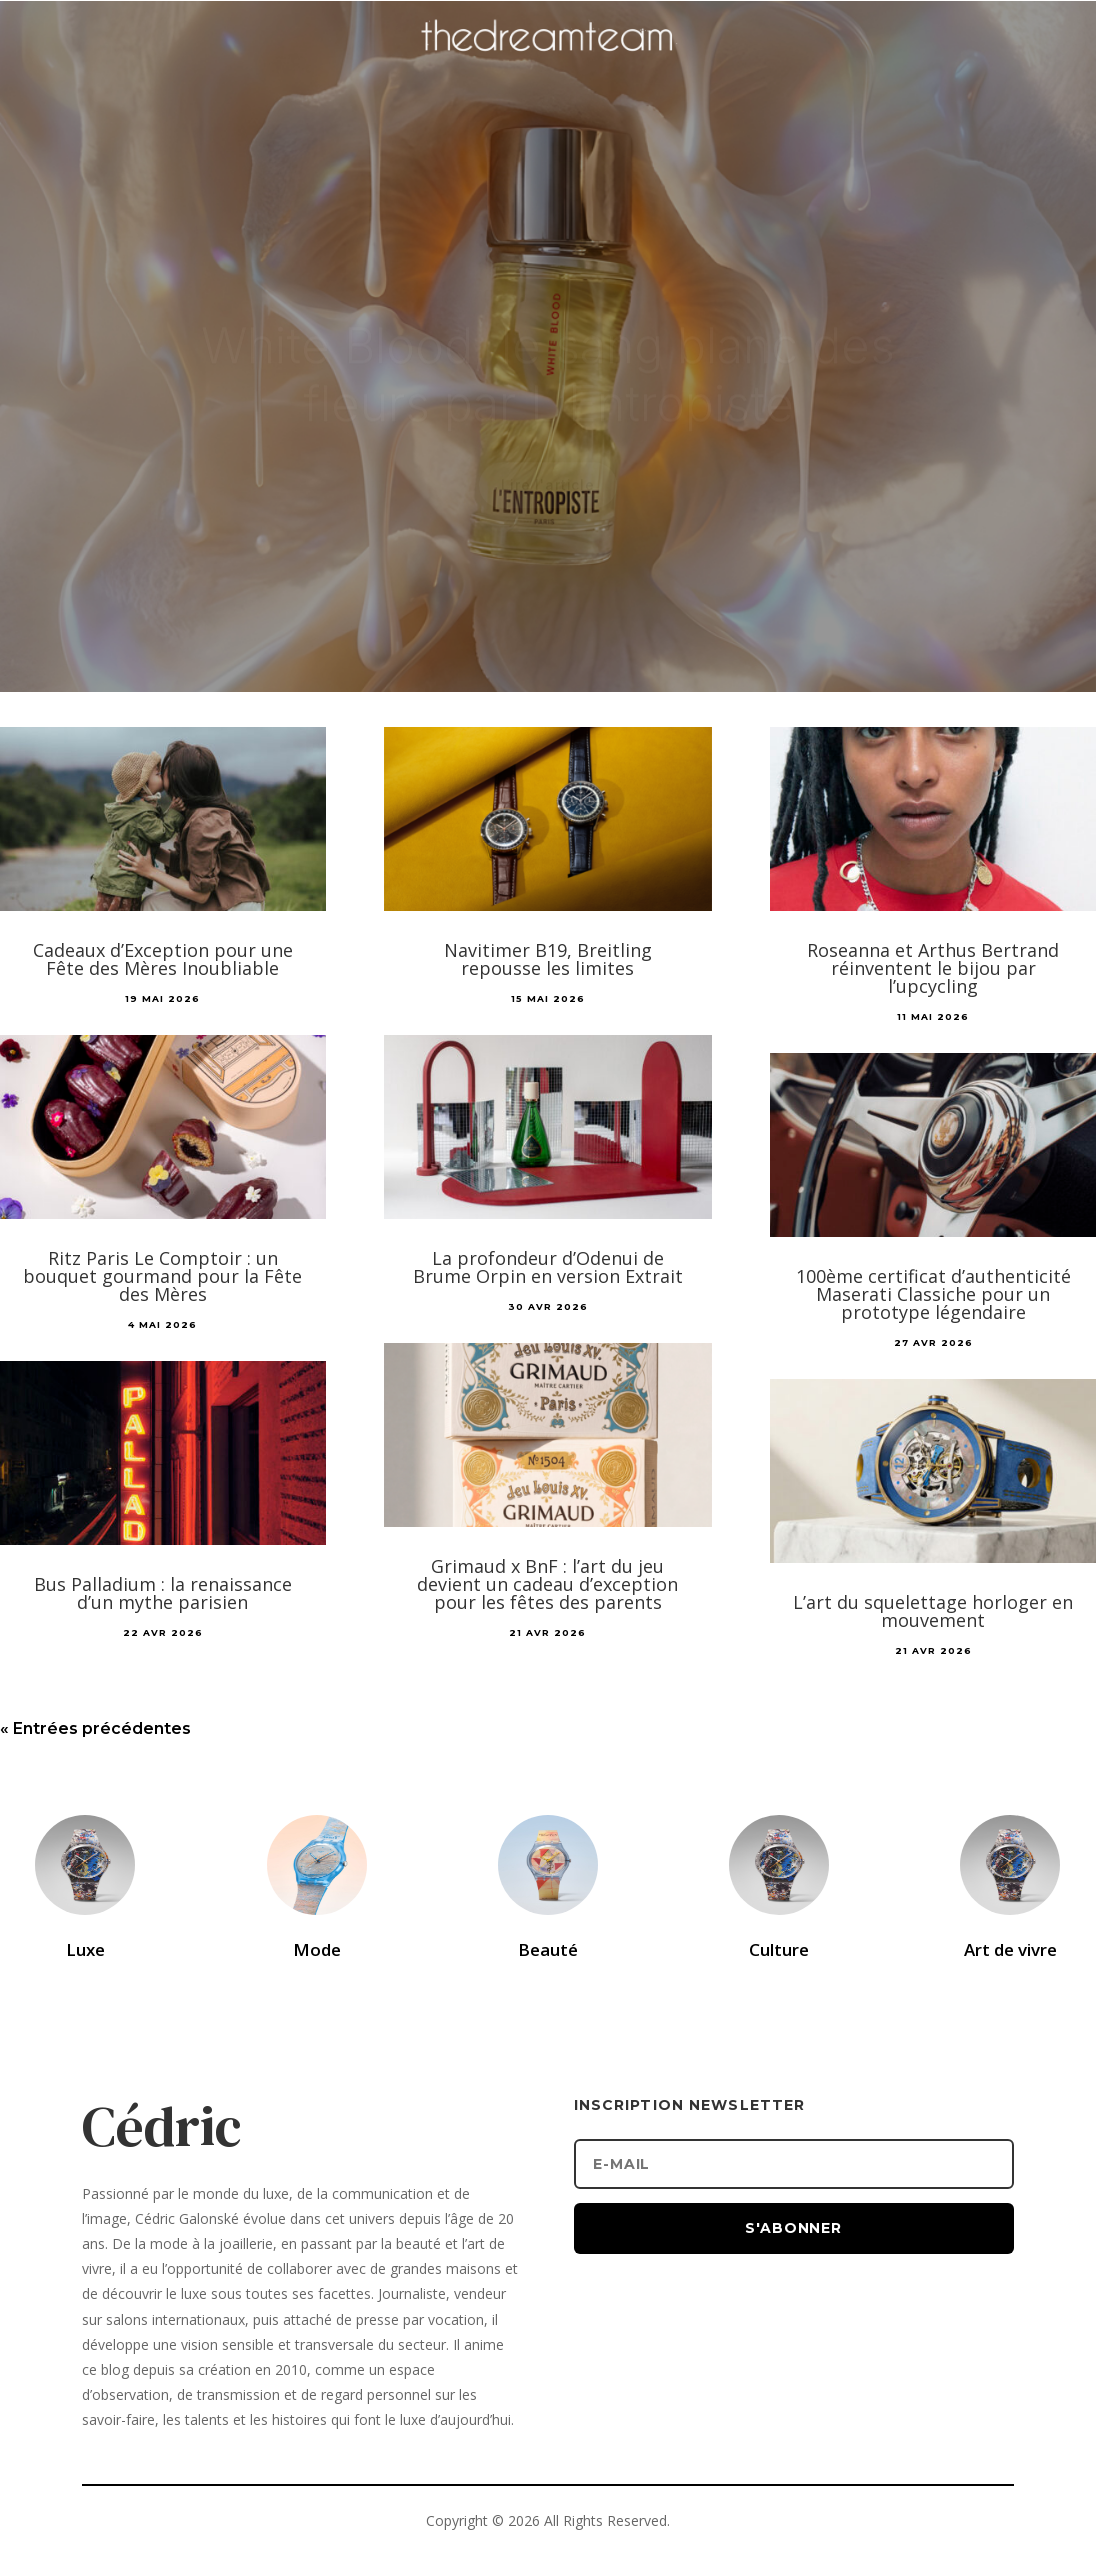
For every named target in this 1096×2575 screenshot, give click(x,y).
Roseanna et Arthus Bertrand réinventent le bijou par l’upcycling (933, 968)
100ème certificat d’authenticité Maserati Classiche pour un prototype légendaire (933, 1294)
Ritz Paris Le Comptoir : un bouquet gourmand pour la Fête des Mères (162, 1276)
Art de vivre (1010, 1949)
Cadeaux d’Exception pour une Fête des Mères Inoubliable (163, 959)
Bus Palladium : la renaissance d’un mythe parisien (163, 1593)
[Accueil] (548, 66)
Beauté (548, 1949)
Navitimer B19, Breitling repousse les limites (548, 959)
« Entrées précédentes (95, 1728)
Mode (317, 1949)
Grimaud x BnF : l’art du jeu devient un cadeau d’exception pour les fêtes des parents (547, 1584)
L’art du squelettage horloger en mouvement (933, 1611)
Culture (779, 1949)
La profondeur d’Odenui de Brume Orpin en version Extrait (548, 1267)
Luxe (85, 1949)
